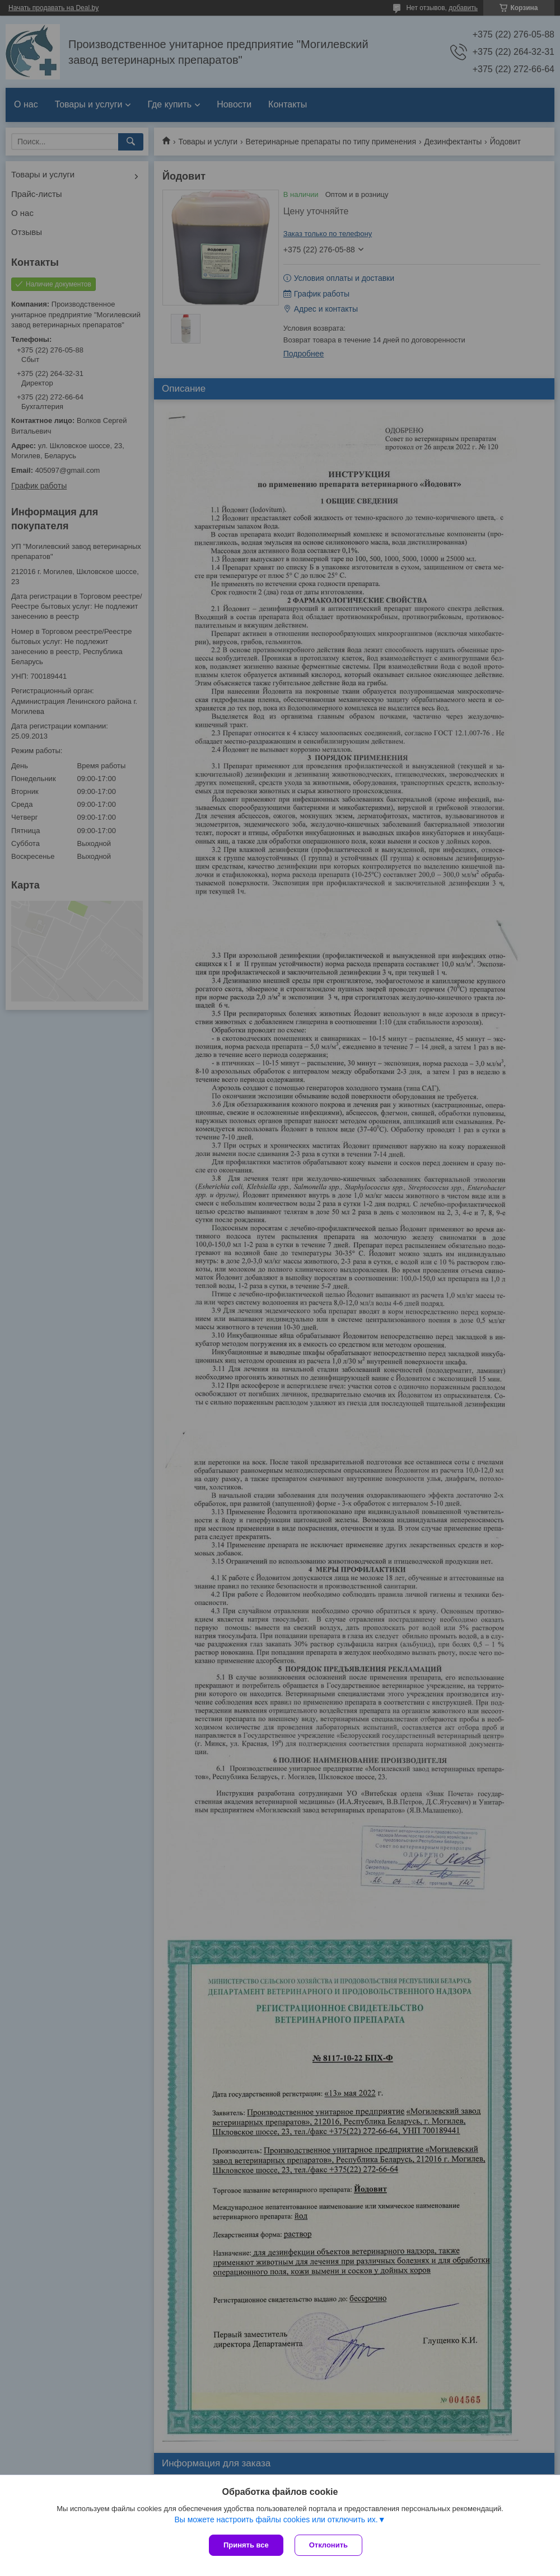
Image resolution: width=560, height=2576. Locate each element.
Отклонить (328, 2545)
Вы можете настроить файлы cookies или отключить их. (275, 2519)
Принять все (246, 2545)
